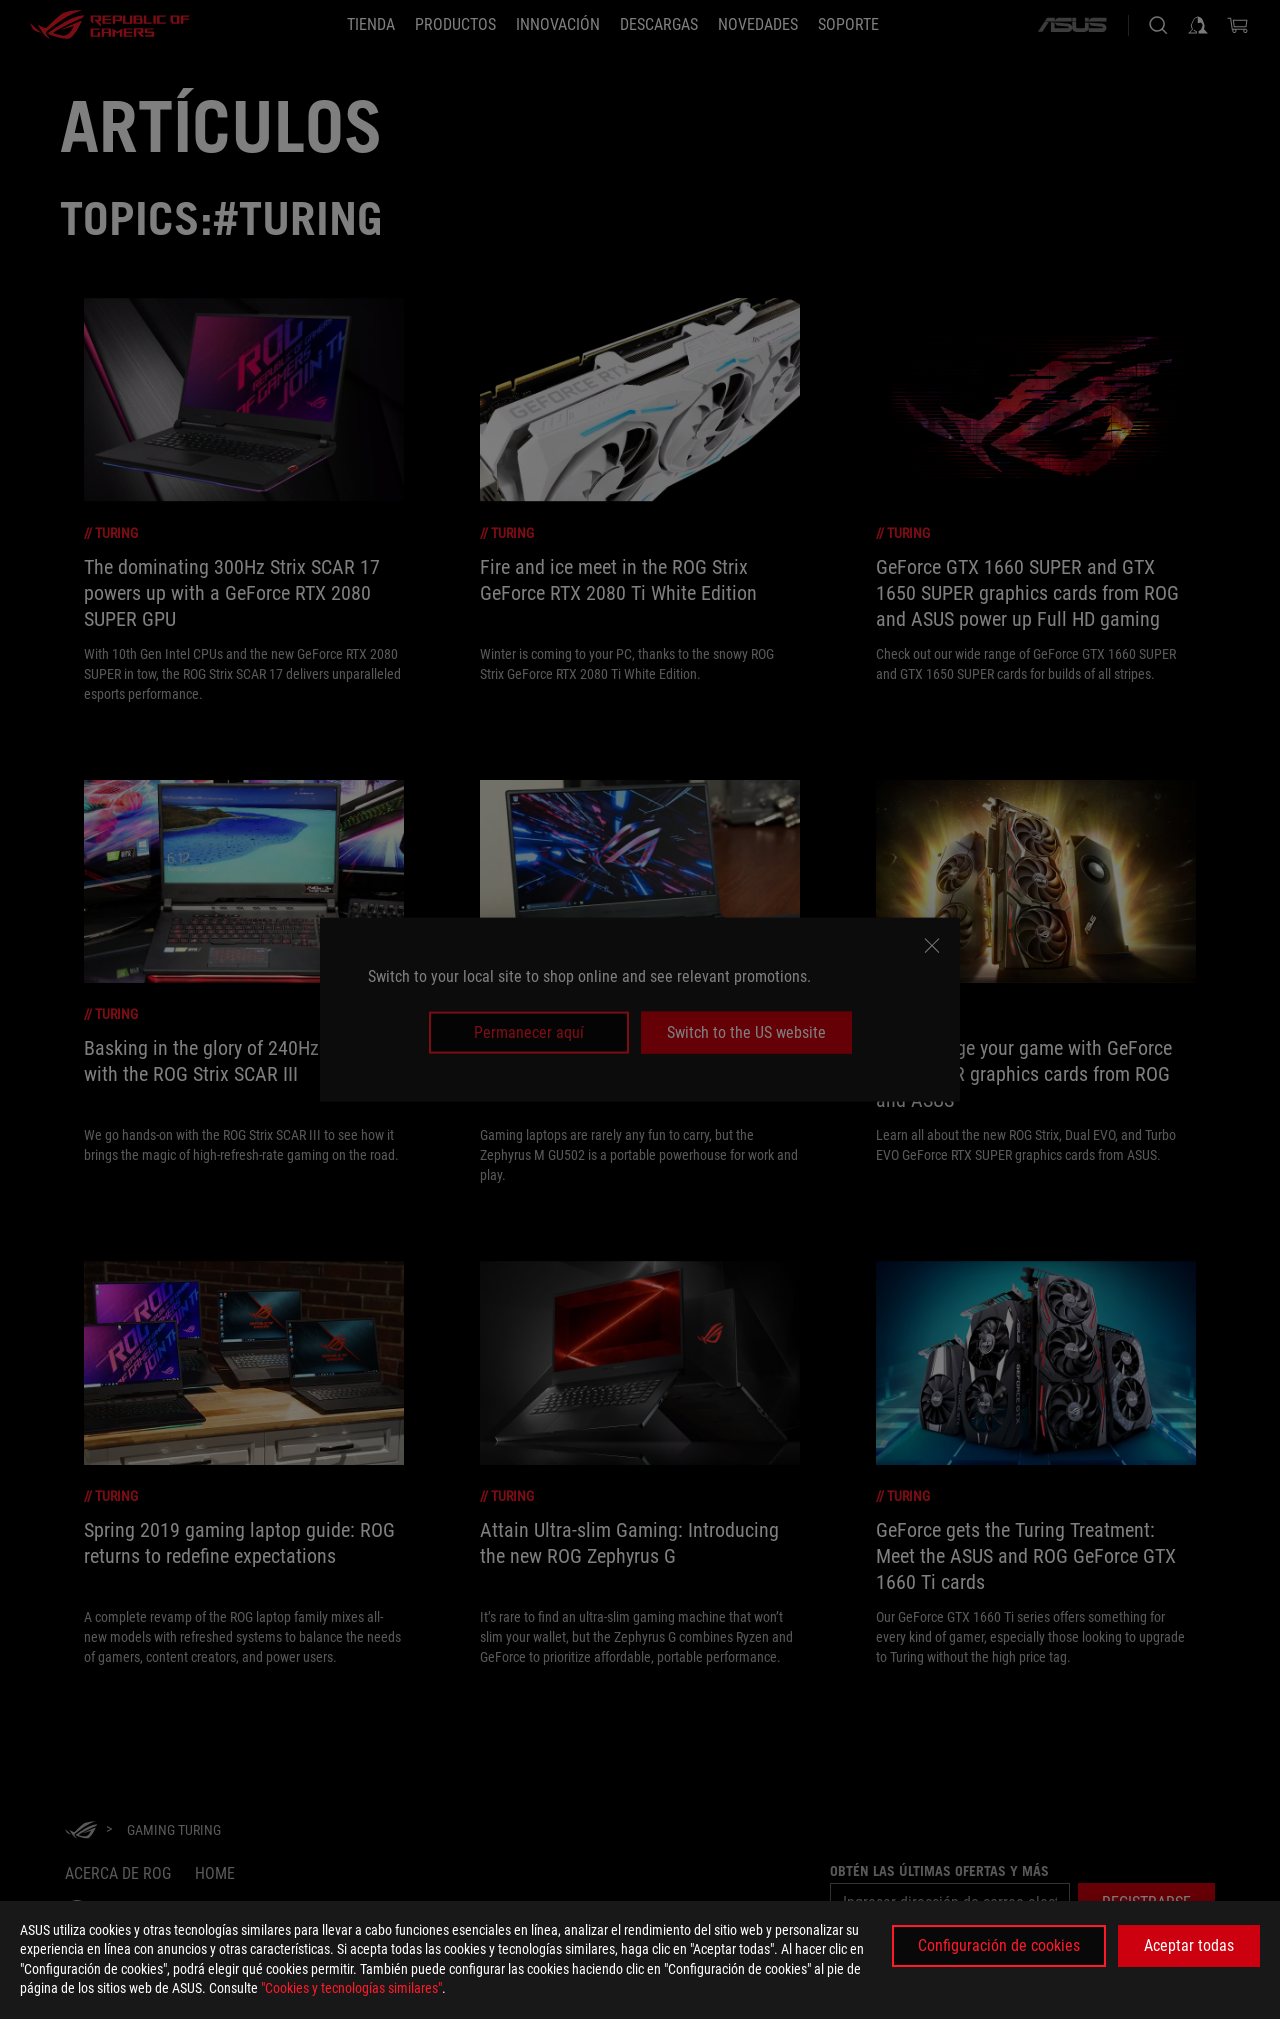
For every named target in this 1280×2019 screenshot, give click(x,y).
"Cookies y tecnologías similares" (351, 1988)
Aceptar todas (1189, 1945)
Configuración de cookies (999, 1945)
